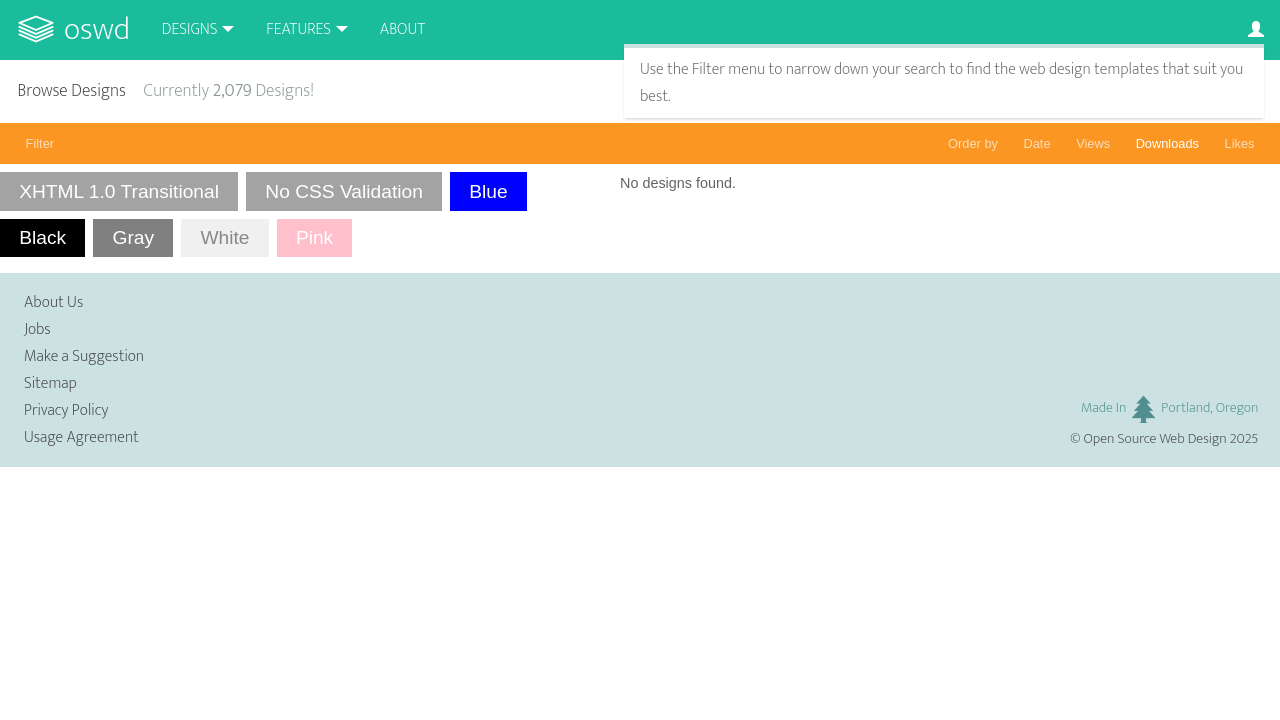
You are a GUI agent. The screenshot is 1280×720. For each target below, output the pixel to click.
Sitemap (50, 383)
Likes (1240, 143)
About (402, 29)
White (224, 237)
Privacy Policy (66, 410)
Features (298, 29)
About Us (53, 302)
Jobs (37, 329)
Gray (133, 237)
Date (1037, 143)
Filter (40, 143)
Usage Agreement (81, 437)
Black (42, 237)
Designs (190, 29)
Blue (488, 191)
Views (1093, 143)
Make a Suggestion (84, 356)
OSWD (97, 29)
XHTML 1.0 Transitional (119, 191)
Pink (314, 237)
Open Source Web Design (1155, 439)
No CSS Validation (344, 191)
